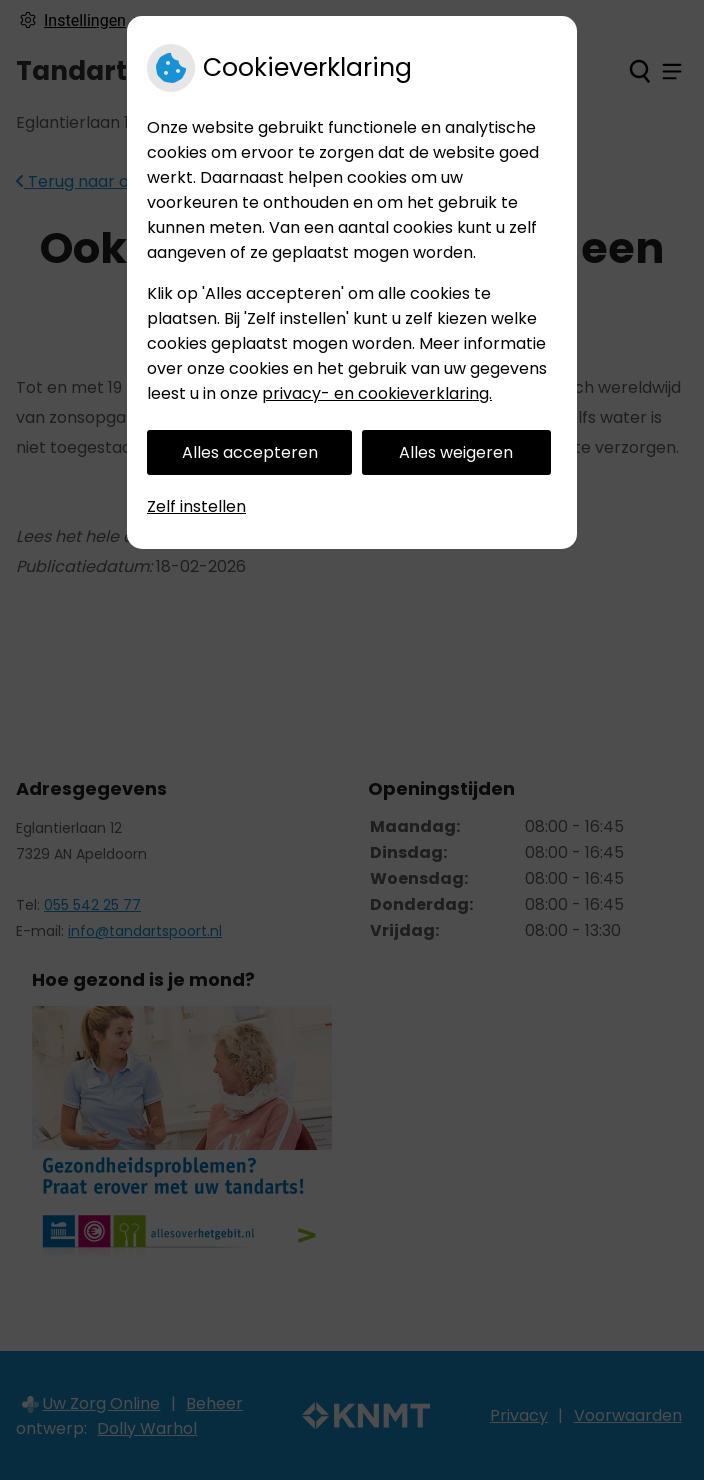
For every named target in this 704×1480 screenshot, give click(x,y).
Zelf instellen (196, 506)
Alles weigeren (456, 452)
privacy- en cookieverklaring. (377, 393)
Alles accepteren (250, 452)
